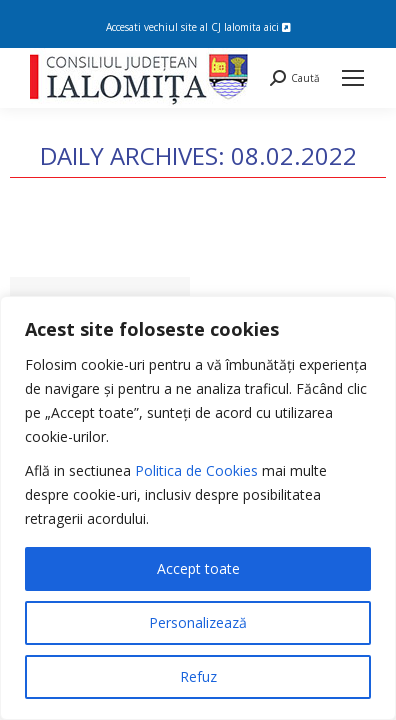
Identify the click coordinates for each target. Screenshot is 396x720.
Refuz (198, 676)
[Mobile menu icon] (353, 78)
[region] (198, 508)
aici (277, 27)
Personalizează (198, 622)
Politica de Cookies (196, 470)
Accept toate (198, 568)
